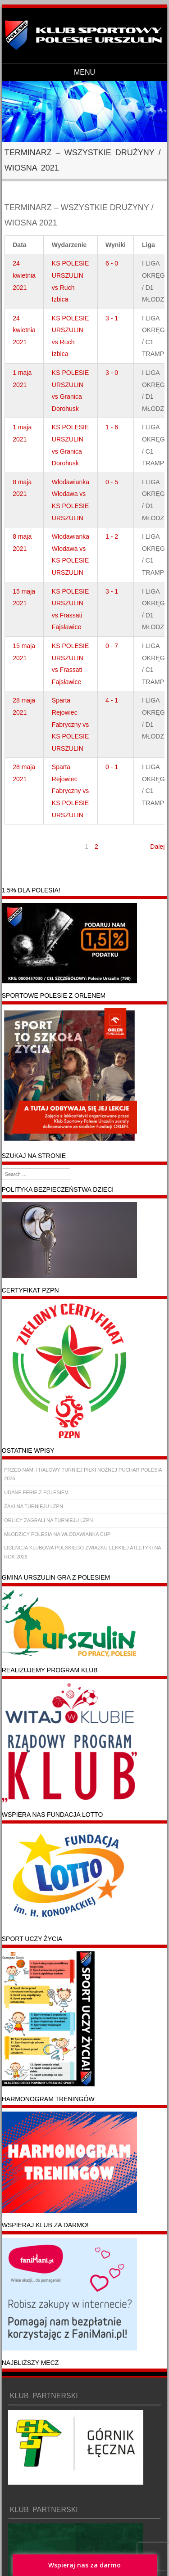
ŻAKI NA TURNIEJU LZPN (33, 1506)
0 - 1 (111, 766)
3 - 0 (111, 372)
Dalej (157, 846)
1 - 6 (111, 427)
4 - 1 (111, 700)
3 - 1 (111, 318)
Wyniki (115, 244)
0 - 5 (111, 482)
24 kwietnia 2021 (24, 275)
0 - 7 (111, 645)
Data (19, 244)
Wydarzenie (69, 244)
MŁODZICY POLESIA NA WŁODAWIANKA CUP (57, 1534)
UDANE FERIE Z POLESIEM (36, 1492)
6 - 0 (111, 263)
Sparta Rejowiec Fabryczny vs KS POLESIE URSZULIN (70, 724)
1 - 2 (111, 536)
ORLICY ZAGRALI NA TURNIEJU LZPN (48, 1520)
